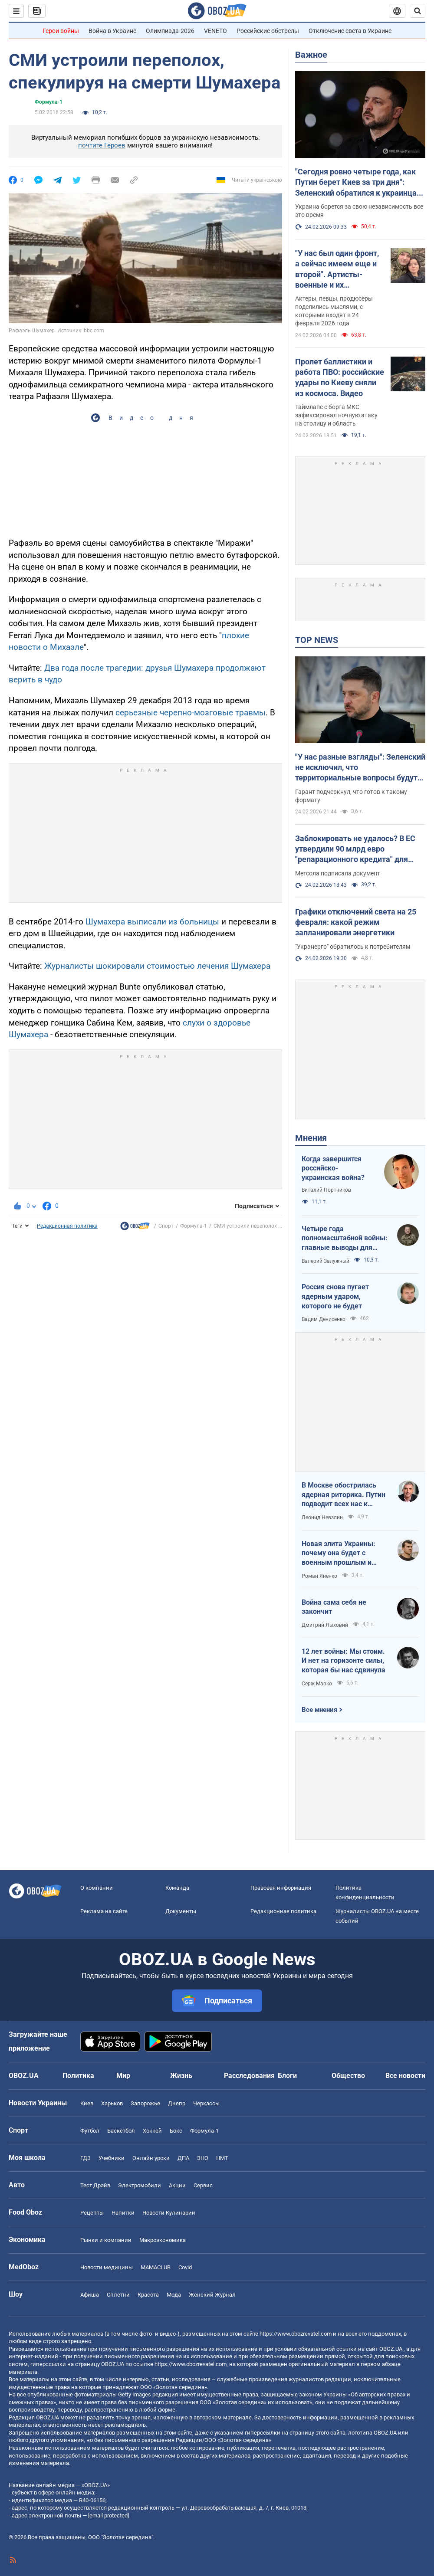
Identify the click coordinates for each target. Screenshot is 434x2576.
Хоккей (152, 2130)
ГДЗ (85, 2158)
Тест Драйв (95, 2185)
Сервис (203, 2185)
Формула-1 (48, 102)
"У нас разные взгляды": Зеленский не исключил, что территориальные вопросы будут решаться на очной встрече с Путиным (360, 767)
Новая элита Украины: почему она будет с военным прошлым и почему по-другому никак (344, 1553)
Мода (174, 2294)
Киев (86, 2103)
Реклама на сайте (104, 1911)
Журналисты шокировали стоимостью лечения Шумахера (157, 966)
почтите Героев (101, 145)
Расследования (249, 2075)
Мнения (311, 1138)
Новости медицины (106, 2267)
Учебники (112, 2158)
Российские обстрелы (268, 30)
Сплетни (118, 2294)
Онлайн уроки (151, 2158)
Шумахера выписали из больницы (152, 922)
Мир (123, 2075)
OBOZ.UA (390, 2349)
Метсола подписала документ (337, 873)
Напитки (123, 2212)
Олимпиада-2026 (170, 30)
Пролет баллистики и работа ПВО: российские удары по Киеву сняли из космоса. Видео (339, 377)
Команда (177, 1887)
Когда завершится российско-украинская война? (333, 1168)
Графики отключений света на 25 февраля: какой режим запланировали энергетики (355, 922)
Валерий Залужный (325, 1261)
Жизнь (181, 2075)
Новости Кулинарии (168, 2212)
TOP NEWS (316, 640)
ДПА (183, 2158)
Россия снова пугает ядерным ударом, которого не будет (335, 1296)
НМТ (222, 2158)
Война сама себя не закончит (334, 1607)
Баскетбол (121, 2130)
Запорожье (145, 2103)
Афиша (89, 2294)
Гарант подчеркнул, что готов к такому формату (351, 795)
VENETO (215, 30)
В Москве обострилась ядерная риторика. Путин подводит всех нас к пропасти (343, 1495)
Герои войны (61, 30)
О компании (96, 1887)
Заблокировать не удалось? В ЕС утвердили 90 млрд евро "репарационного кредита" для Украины (355, 849)
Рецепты (92, 2212)
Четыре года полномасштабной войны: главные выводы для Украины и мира (345, 1238)
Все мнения (319, 1710)
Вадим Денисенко (323, 1319)
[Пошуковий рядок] (417, 10)
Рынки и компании (106, 2240)
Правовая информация (280, 1887)
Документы (180, 1911)
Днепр (176, 2103)
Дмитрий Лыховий (325, 1625)
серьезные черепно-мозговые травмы (190, 713)
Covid (185, 2267)
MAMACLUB (156, 2267)
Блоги (287, 2075)
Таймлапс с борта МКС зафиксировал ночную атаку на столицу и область (336, 415)
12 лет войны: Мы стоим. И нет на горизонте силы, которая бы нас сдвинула (343, 1660)
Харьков (112, 2103)
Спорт (166, 1226)
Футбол (89, 2130)
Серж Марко (317, 1684)
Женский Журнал (212, 2294)
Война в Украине (112, 30)
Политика (78, 2075)
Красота (148, 2294)
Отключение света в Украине (350, 30)
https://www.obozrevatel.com (296, 2333)
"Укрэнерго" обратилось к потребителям (352, 946)
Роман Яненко (319, 1576)
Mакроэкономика (162, 2240)
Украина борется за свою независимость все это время (359, 210)
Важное (311, 54)
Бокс (176, 2130)
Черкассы (206, 2103)
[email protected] (108, 2515)
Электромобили (139, 2185)
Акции (177, 2185)
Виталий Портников (326, 1190)
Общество (348, 2075)
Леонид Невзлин (322, 1517)
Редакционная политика (67, 1226)
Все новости (405, 2075)
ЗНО (202, 2158)
